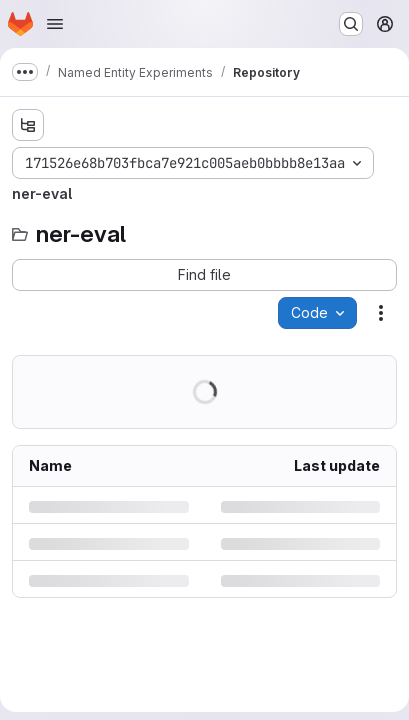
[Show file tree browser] (28, 125)
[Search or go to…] (351, 24)
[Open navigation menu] (55, 24)
